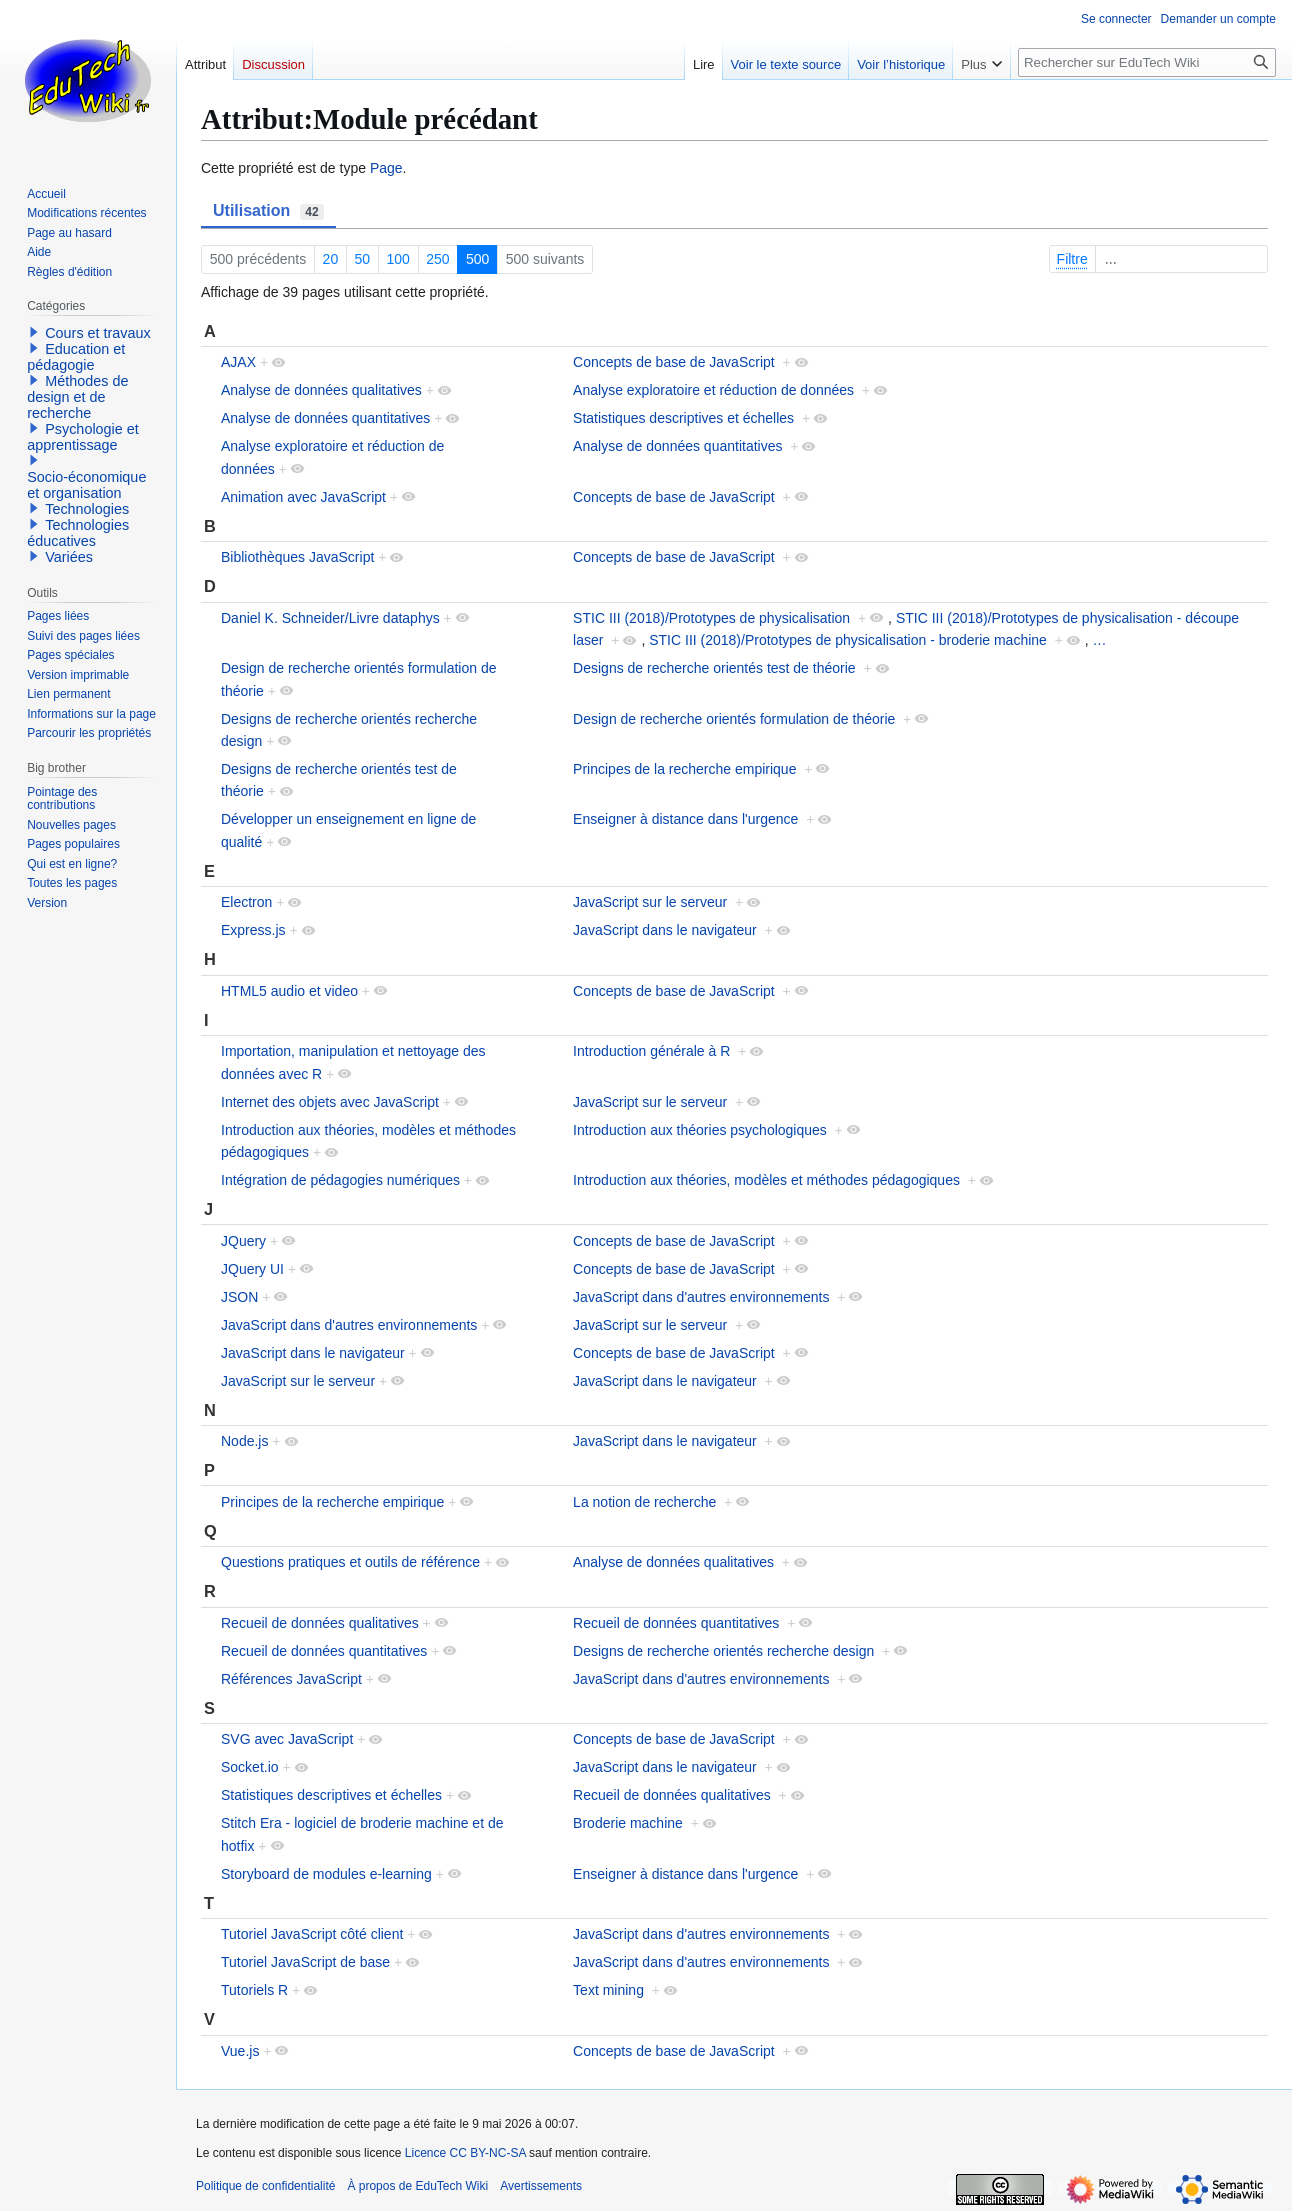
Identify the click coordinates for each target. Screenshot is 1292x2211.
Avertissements (541, 2186)
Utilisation (268, 211)
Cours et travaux (98, 333)
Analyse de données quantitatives (325, 418)
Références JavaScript (291, 1679)
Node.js (244, 1441)
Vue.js (240, 2051)
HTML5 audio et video (289, 991)
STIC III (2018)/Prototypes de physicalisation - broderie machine (848, 640)
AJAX (238, 362)
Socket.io (250, 1767)
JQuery (243, 1241)
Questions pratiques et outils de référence (350, 1562)
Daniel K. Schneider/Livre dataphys (330, 618)
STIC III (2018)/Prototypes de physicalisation (711, 618)
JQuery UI (252, 1269)
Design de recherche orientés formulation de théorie (734, 719)
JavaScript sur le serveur (650, 902)
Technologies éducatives (78, 533)
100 (398, 259)
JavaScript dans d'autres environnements (701, 1297)
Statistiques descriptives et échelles (683, 418)
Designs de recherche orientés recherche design (723, 1651)
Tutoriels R (254, 1990)
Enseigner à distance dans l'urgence (685, 819)
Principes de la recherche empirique (684, 769)
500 (477, 259)
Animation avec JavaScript (303, 497)
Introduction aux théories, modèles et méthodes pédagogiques (766, 1180)
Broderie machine (628, 1823)
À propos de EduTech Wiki (417, 2186)
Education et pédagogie (76, 357)
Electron (246, 902)
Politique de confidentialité (265, 2186)
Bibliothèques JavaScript (297, 557)
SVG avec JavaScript (287, 1739)
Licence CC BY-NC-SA (465, 2153)
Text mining (608, 1990)
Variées (69, 557)
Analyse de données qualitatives (321, 390)
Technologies (87, 509)
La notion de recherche (644, 1502)
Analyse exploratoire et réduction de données (713, 390)
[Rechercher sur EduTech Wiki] (1147, 62)
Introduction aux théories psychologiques (700, 1130)
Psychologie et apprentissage (83, 437)
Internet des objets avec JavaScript (330, 1102)
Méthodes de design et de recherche (77, 397)
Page (386, 168)
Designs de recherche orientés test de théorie (714, 668)
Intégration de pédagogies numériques (340, 1180)
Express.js (253, 930)
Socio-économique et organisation (86, 485)
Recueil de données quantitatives (676, 1623)
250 (437, 259)
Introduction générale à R (651, 1051)
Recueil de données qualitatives (320, 1623)
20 (331, 259)
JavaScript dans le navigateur (665, 930)
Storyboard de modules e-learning (326, 1874)
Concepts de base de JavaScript (674, 362)
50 (363, 259)
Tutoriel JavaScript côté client (312, 1934)
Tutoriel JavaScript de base (305, 1962)
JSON (239, 1297)
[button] (34, 332)
